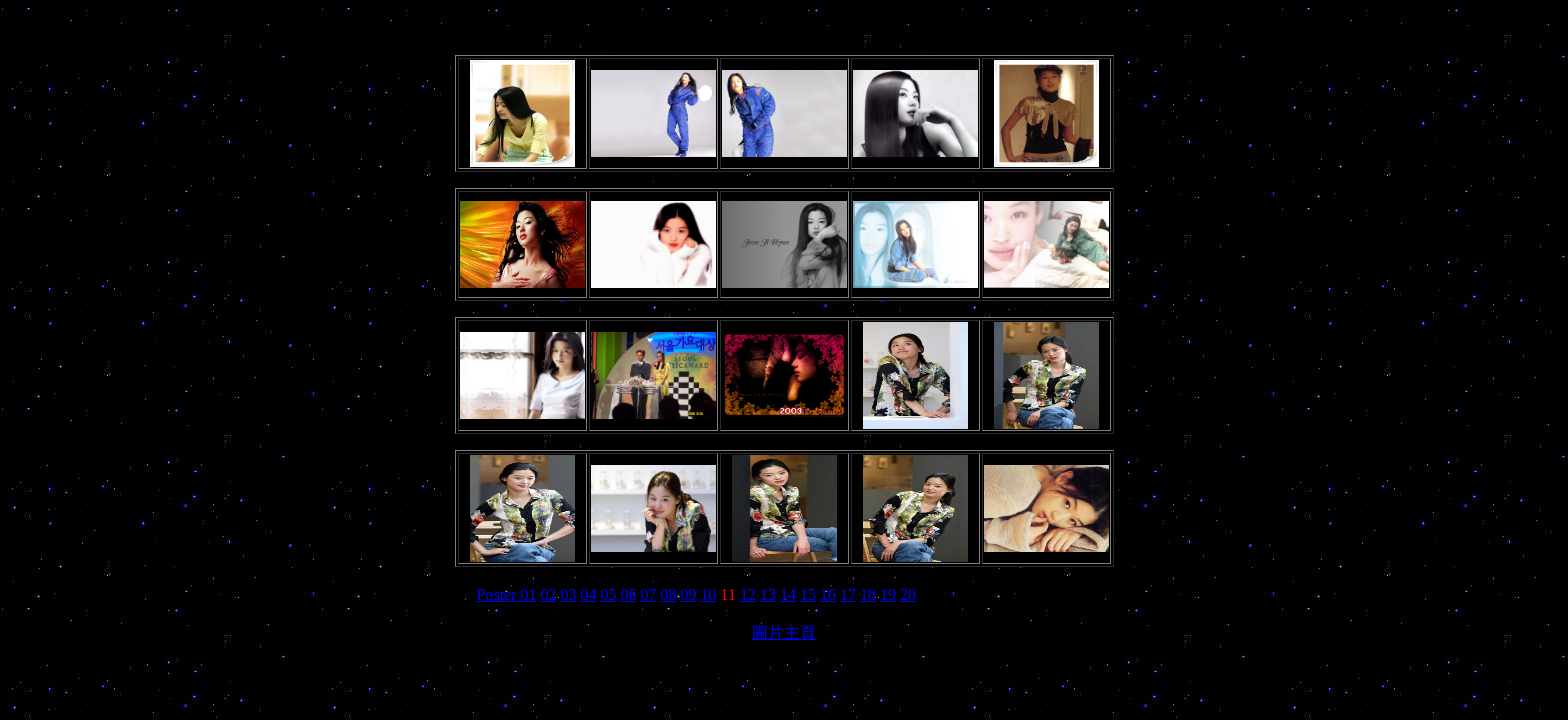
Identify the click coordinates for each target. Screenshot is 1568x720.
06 (629, 594)
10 (709, 594)
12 (748, 594)
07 (649, 594)
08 (669, 594)
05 (609, 594)
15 (808, 594)
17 (848, 594)
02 (549, 594)
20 (908, 594)
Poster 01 (507, 594)
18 (868, 594)
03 (569, 594)
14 (788, 594)
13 (768, 594)
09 (689, 594)
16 (828, 594)
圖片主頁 (784, 632)
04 (589, 594)
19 (888, 594)
